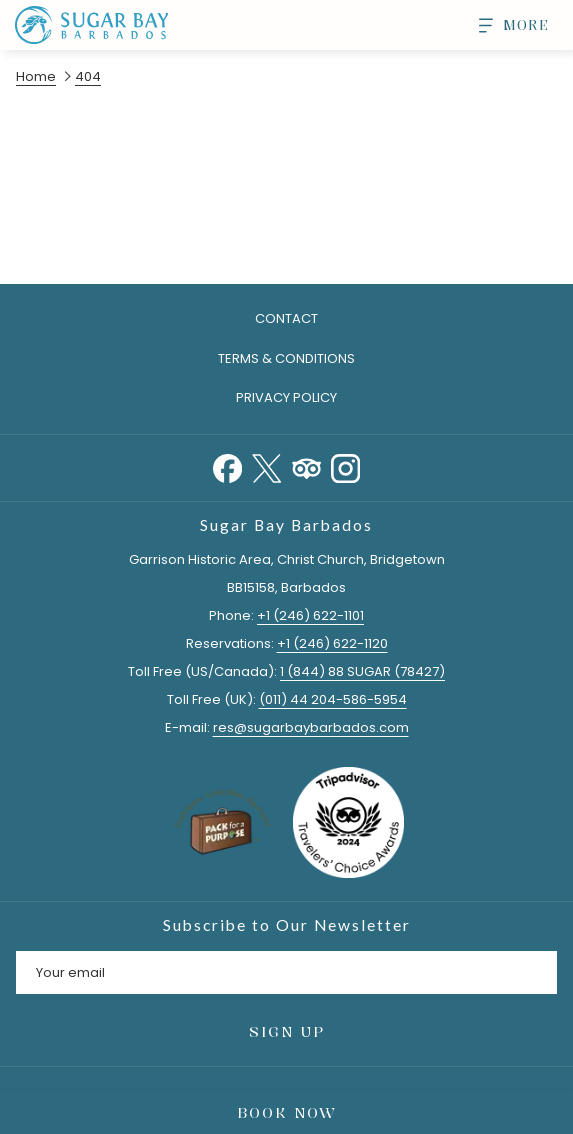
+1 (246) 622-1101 (310, 615)
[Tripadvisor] (306, 466)
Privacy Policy (286, 397)
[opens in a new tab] (348, 821)
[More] (506, 25)
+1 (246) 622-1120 (332, 643)
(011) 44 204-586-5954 (333, 699)
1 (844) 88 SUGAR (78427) (362, 671)
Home (36, 76)
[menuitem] (286, 359)
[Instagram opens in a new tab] (345, 466)
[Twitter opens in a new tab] (266, 466)
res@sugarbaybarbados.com (311, 727)
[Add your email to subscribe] (286, 972)
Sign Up (287, 1031)
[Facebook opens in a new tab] (227, 466)
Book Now (287, 1112)
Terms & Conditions (286, 358)
